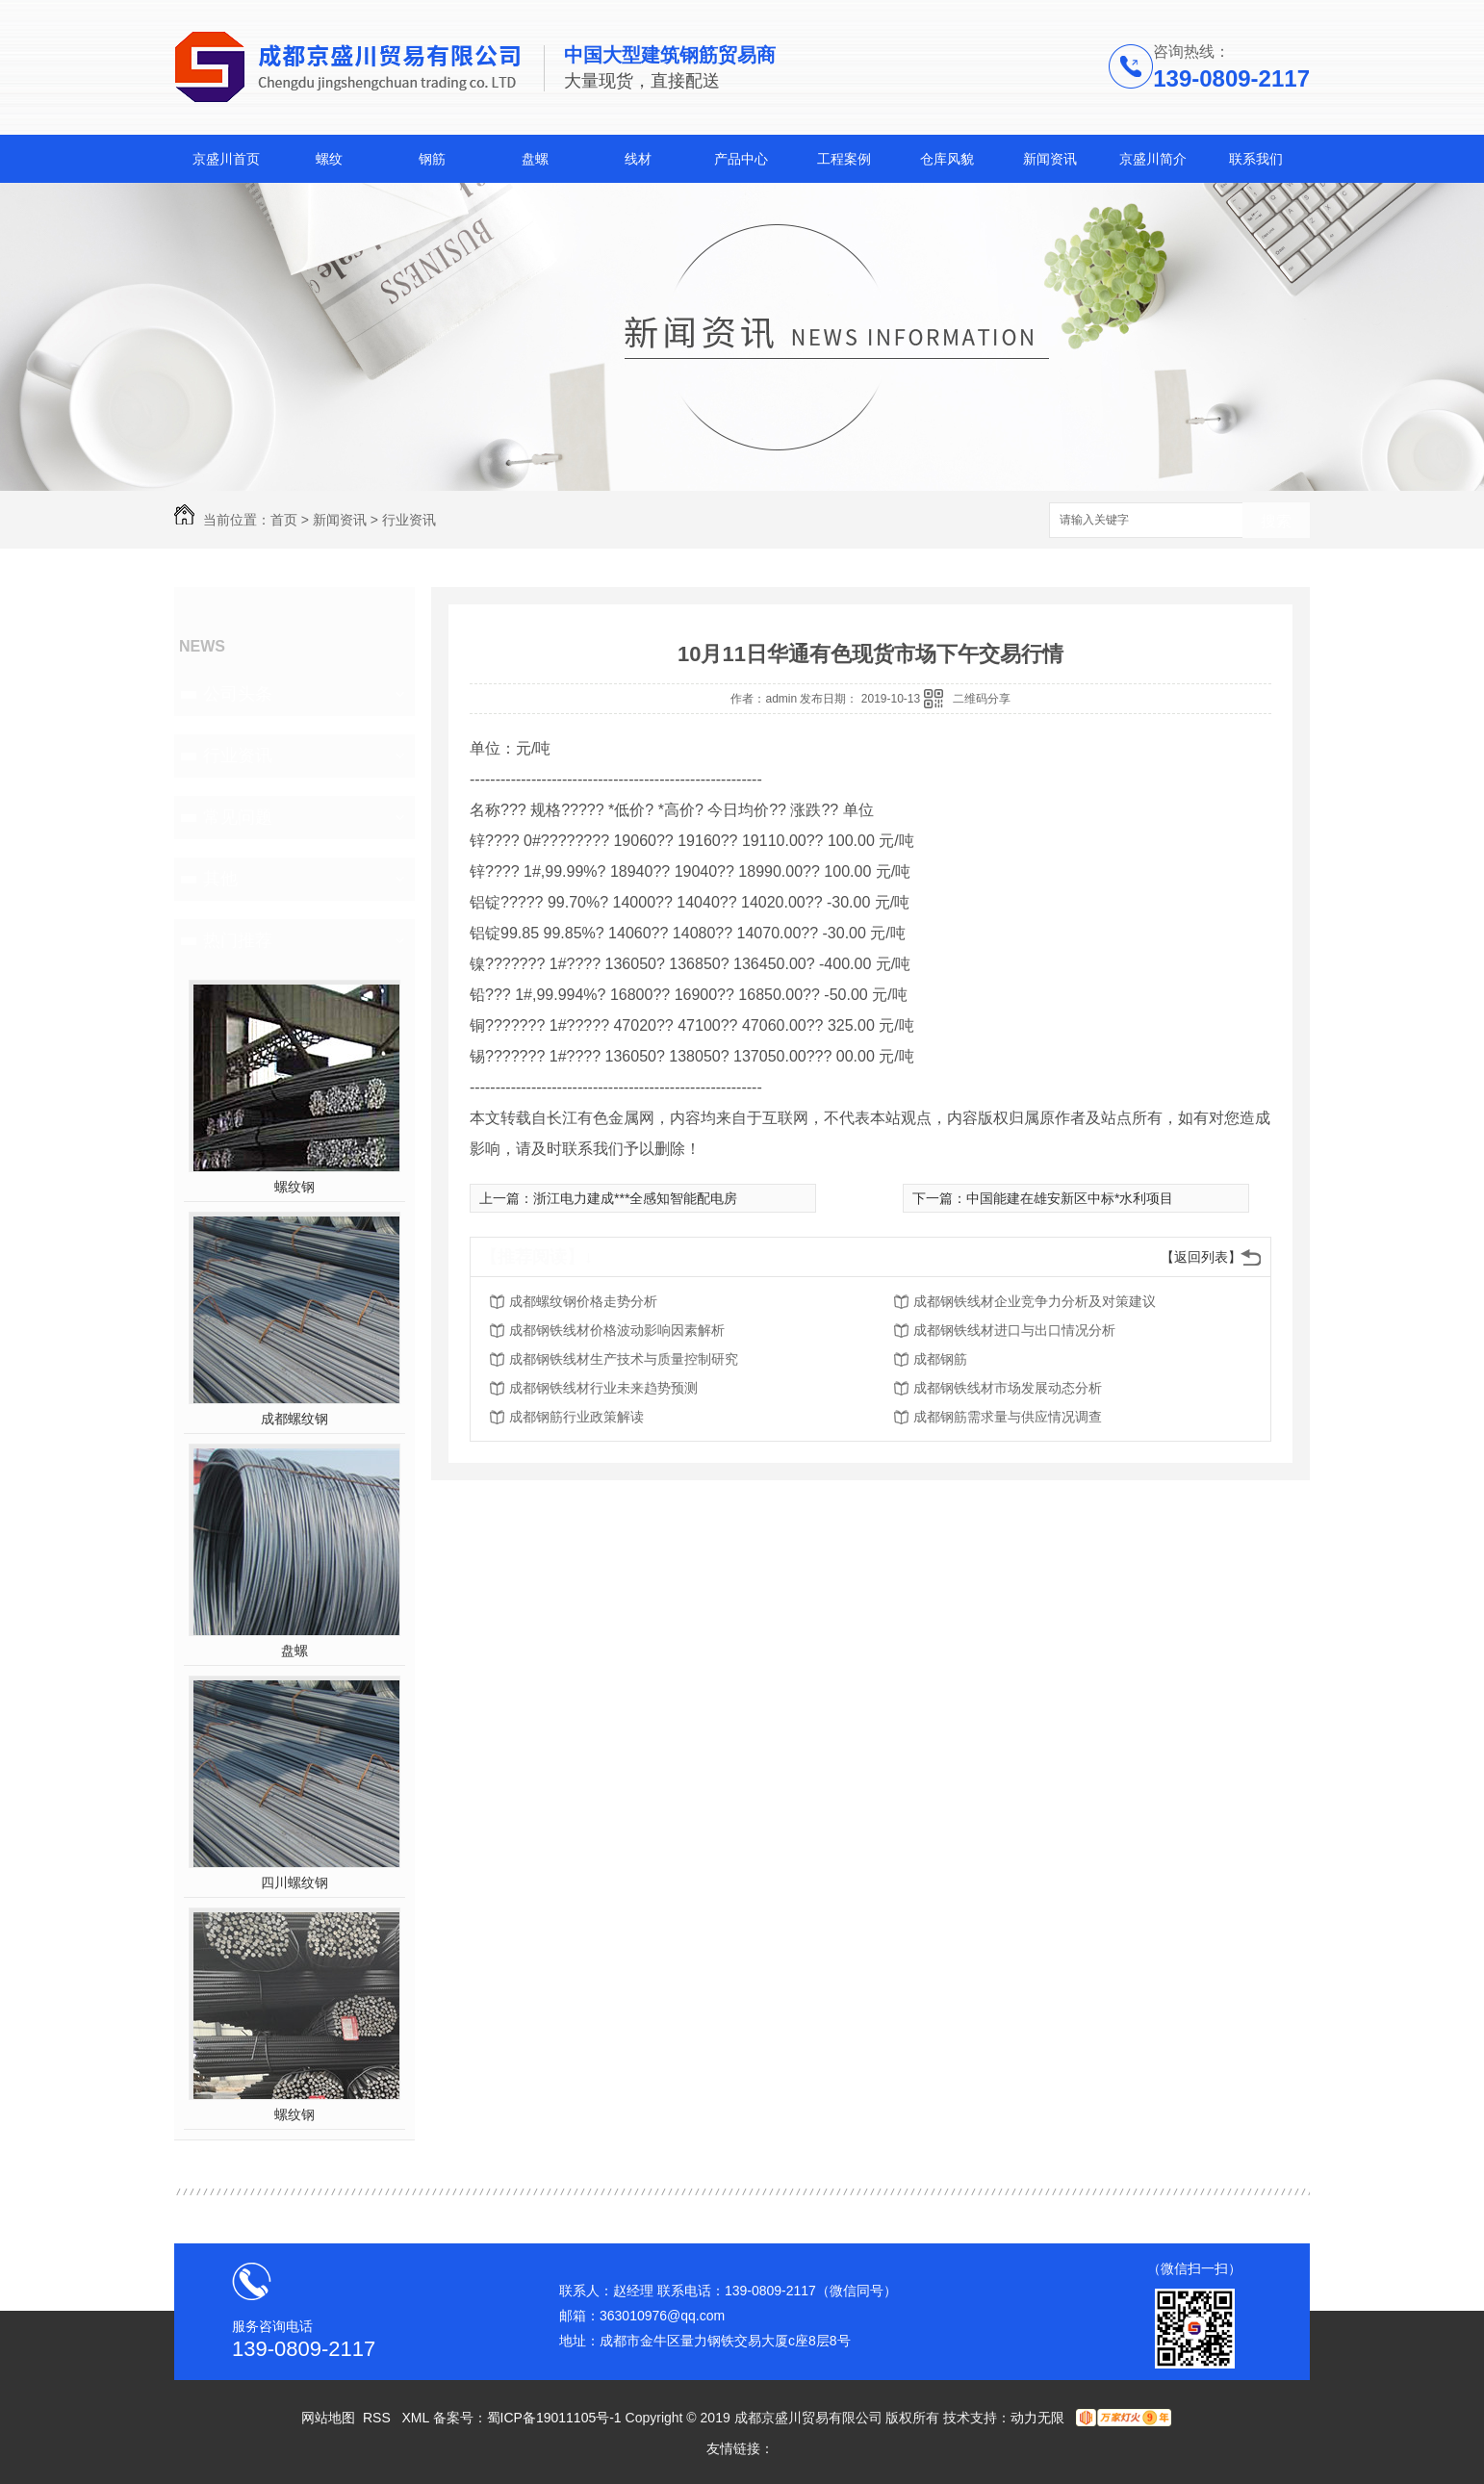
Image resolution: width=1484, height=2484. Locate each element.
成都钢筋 (940, 1359)
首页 (283, 519)
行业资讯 (409, 519)
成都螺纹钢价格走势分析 (583, 1301)
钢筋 (432, 158)
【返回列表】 (1201, 1257)
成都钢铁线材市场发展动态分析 (1007, 1388)
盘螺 (535, 158)
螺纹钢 (294, 1186)
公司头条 (237, 694)
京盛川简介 (1153, 158)
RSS (379, 2417)
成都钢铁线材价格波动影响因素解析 (617, 1330)
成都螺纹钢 (294, 1418)
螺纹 (329, 158)
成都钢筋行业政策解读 (576, 1416)
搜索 (1276, 521)
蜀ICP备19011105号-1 (554, 2417)
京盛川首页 (226, 158)
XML (416, 2417)
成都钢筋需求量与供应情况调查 (1007, 1416)
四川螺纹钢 (294, 1882)
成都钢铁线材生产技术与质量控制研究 (623, 1359)
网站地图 (328, 2417)
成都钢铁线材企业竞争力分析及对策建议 (1034, 1301)
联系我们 (1256, 158)
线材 (638, 158)
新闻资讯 (1050, 158)
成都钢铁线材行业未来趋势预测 (603, 1388)
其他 (220, 878)
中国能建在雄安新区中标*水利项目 (1069, 1198)
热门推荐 (237, 940)
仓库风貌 (947, 158)
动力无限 (1037, 2417)
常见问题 (237, 817)
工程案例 (844, 158)
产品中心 (741, 158)
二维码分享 (982, 698)
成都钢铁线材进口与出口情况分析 (1014, 1330)
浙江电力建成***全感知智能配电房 (635, 1198)
